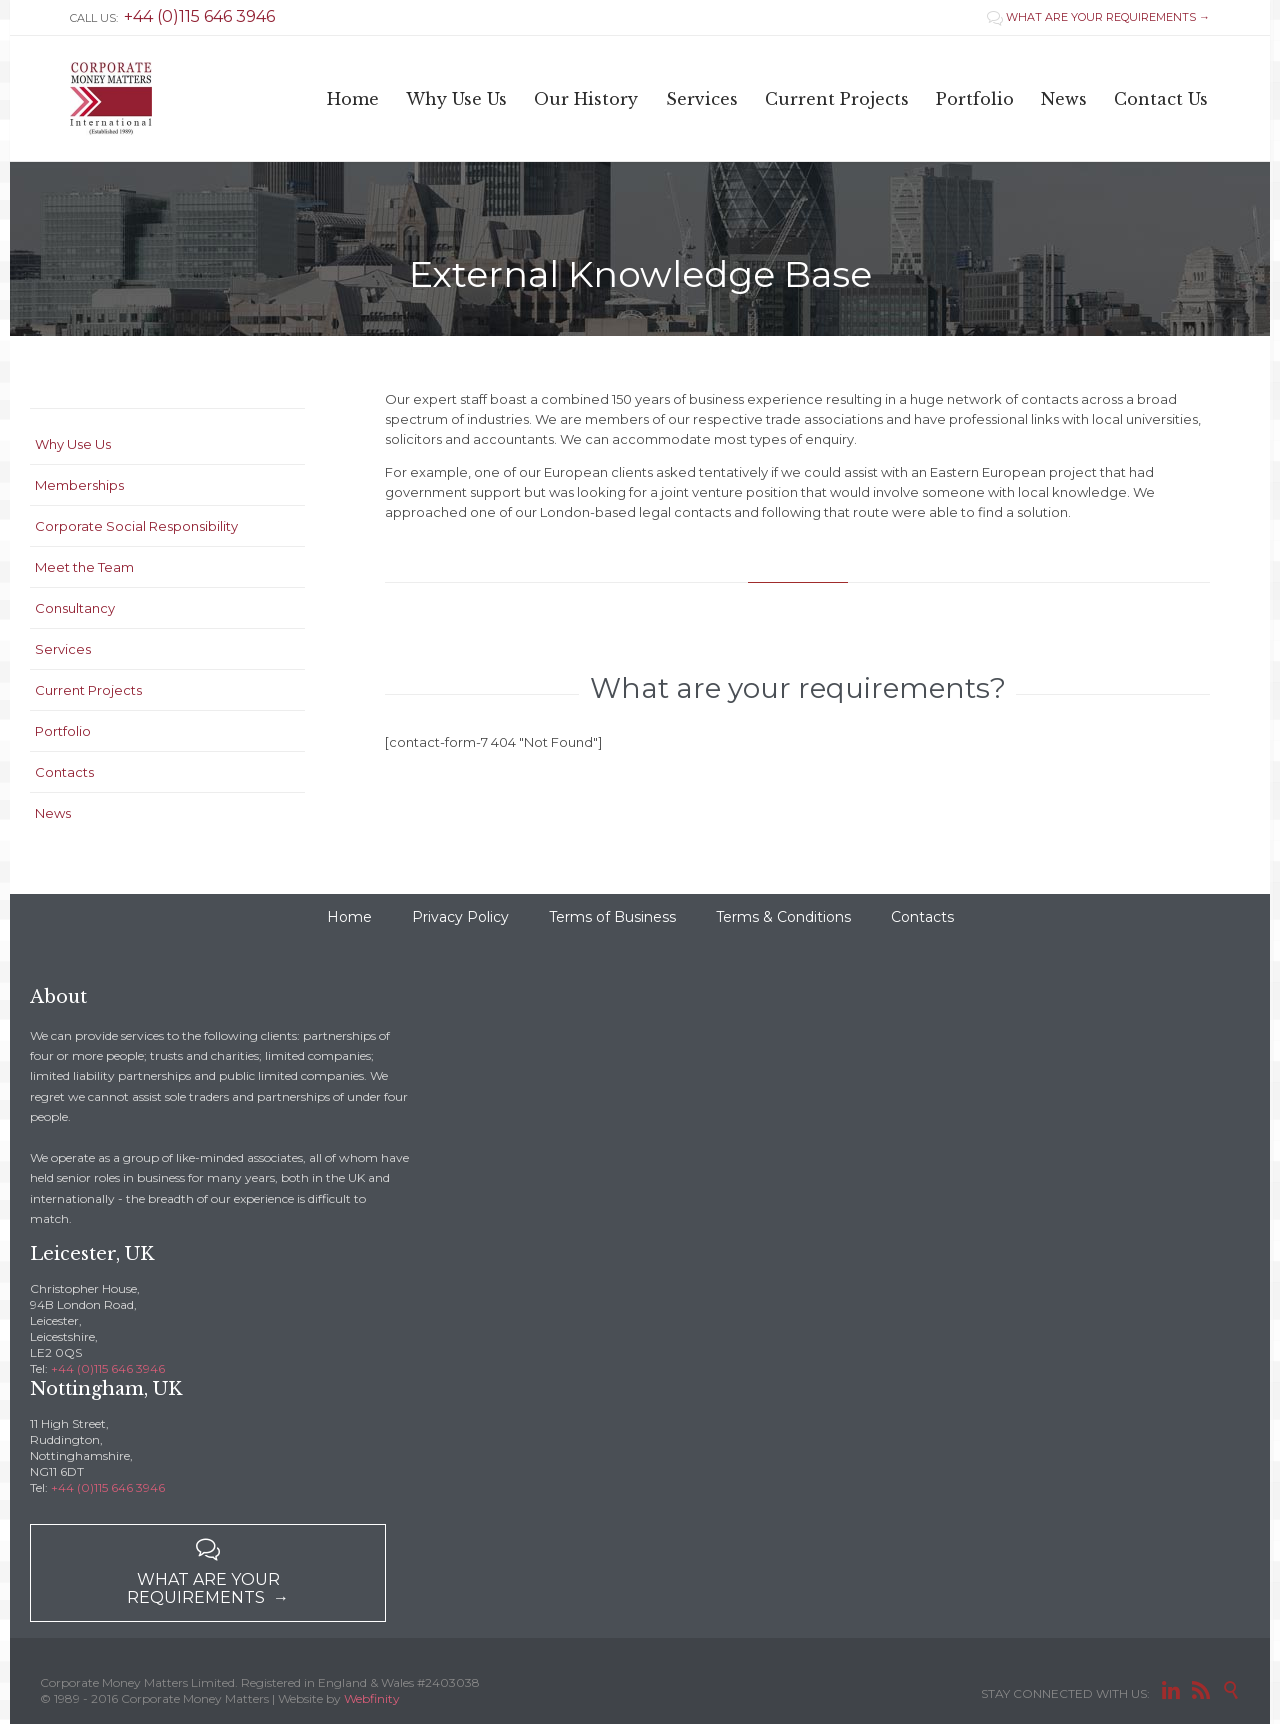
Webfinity (372, 1698)
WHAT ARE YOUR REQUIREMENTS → (1098, 17)
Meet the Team (84, 567)
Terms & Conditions (783, 917)
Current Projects (88, 690)
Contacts (64, 772)
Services (63, 649)
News (53, 813)
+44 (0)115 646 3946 (108, 1368)
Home (349, 917)
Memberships (79, 485)
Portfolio (63, 731)
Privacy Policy (460, 917)
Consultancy (75, 608)
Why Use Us (73, 444)
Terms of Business (612, 917)
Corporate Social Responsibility (136, 526)
